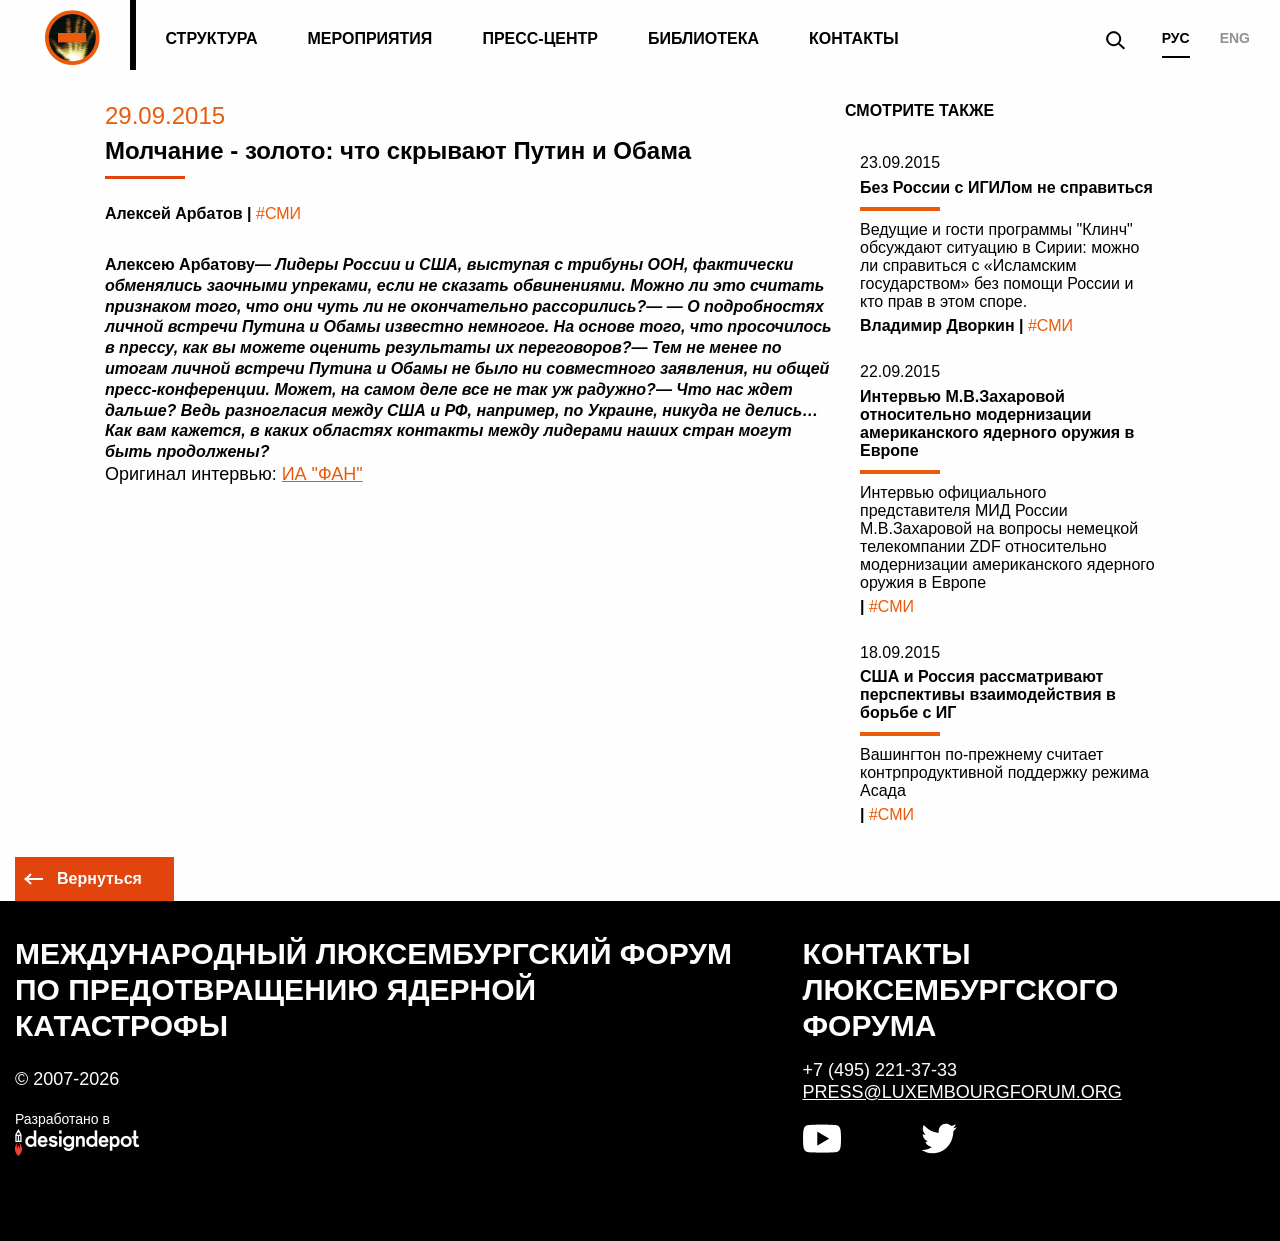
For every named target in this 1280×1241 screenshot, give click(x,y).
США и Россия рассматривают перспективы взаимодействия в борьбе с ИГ (988, 694)
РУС (1176, 38)
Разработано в (62, 1119)
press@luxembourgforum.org (962, 1092)
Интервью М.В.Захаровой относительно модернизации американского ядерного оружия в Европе (997, 423)
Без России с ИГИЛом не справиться (1006, 187)
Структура (211, 38)
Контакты (854, 38)
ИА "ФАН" (322, 474)
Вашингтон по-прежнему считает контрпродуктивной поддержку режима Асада (1004, 772)
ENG (1235, 38)
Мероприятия (370, 38)
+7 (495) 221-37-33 (880, 1070)
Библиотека (703, 38)
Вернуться (99, 878)
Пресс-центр (540, 38)
